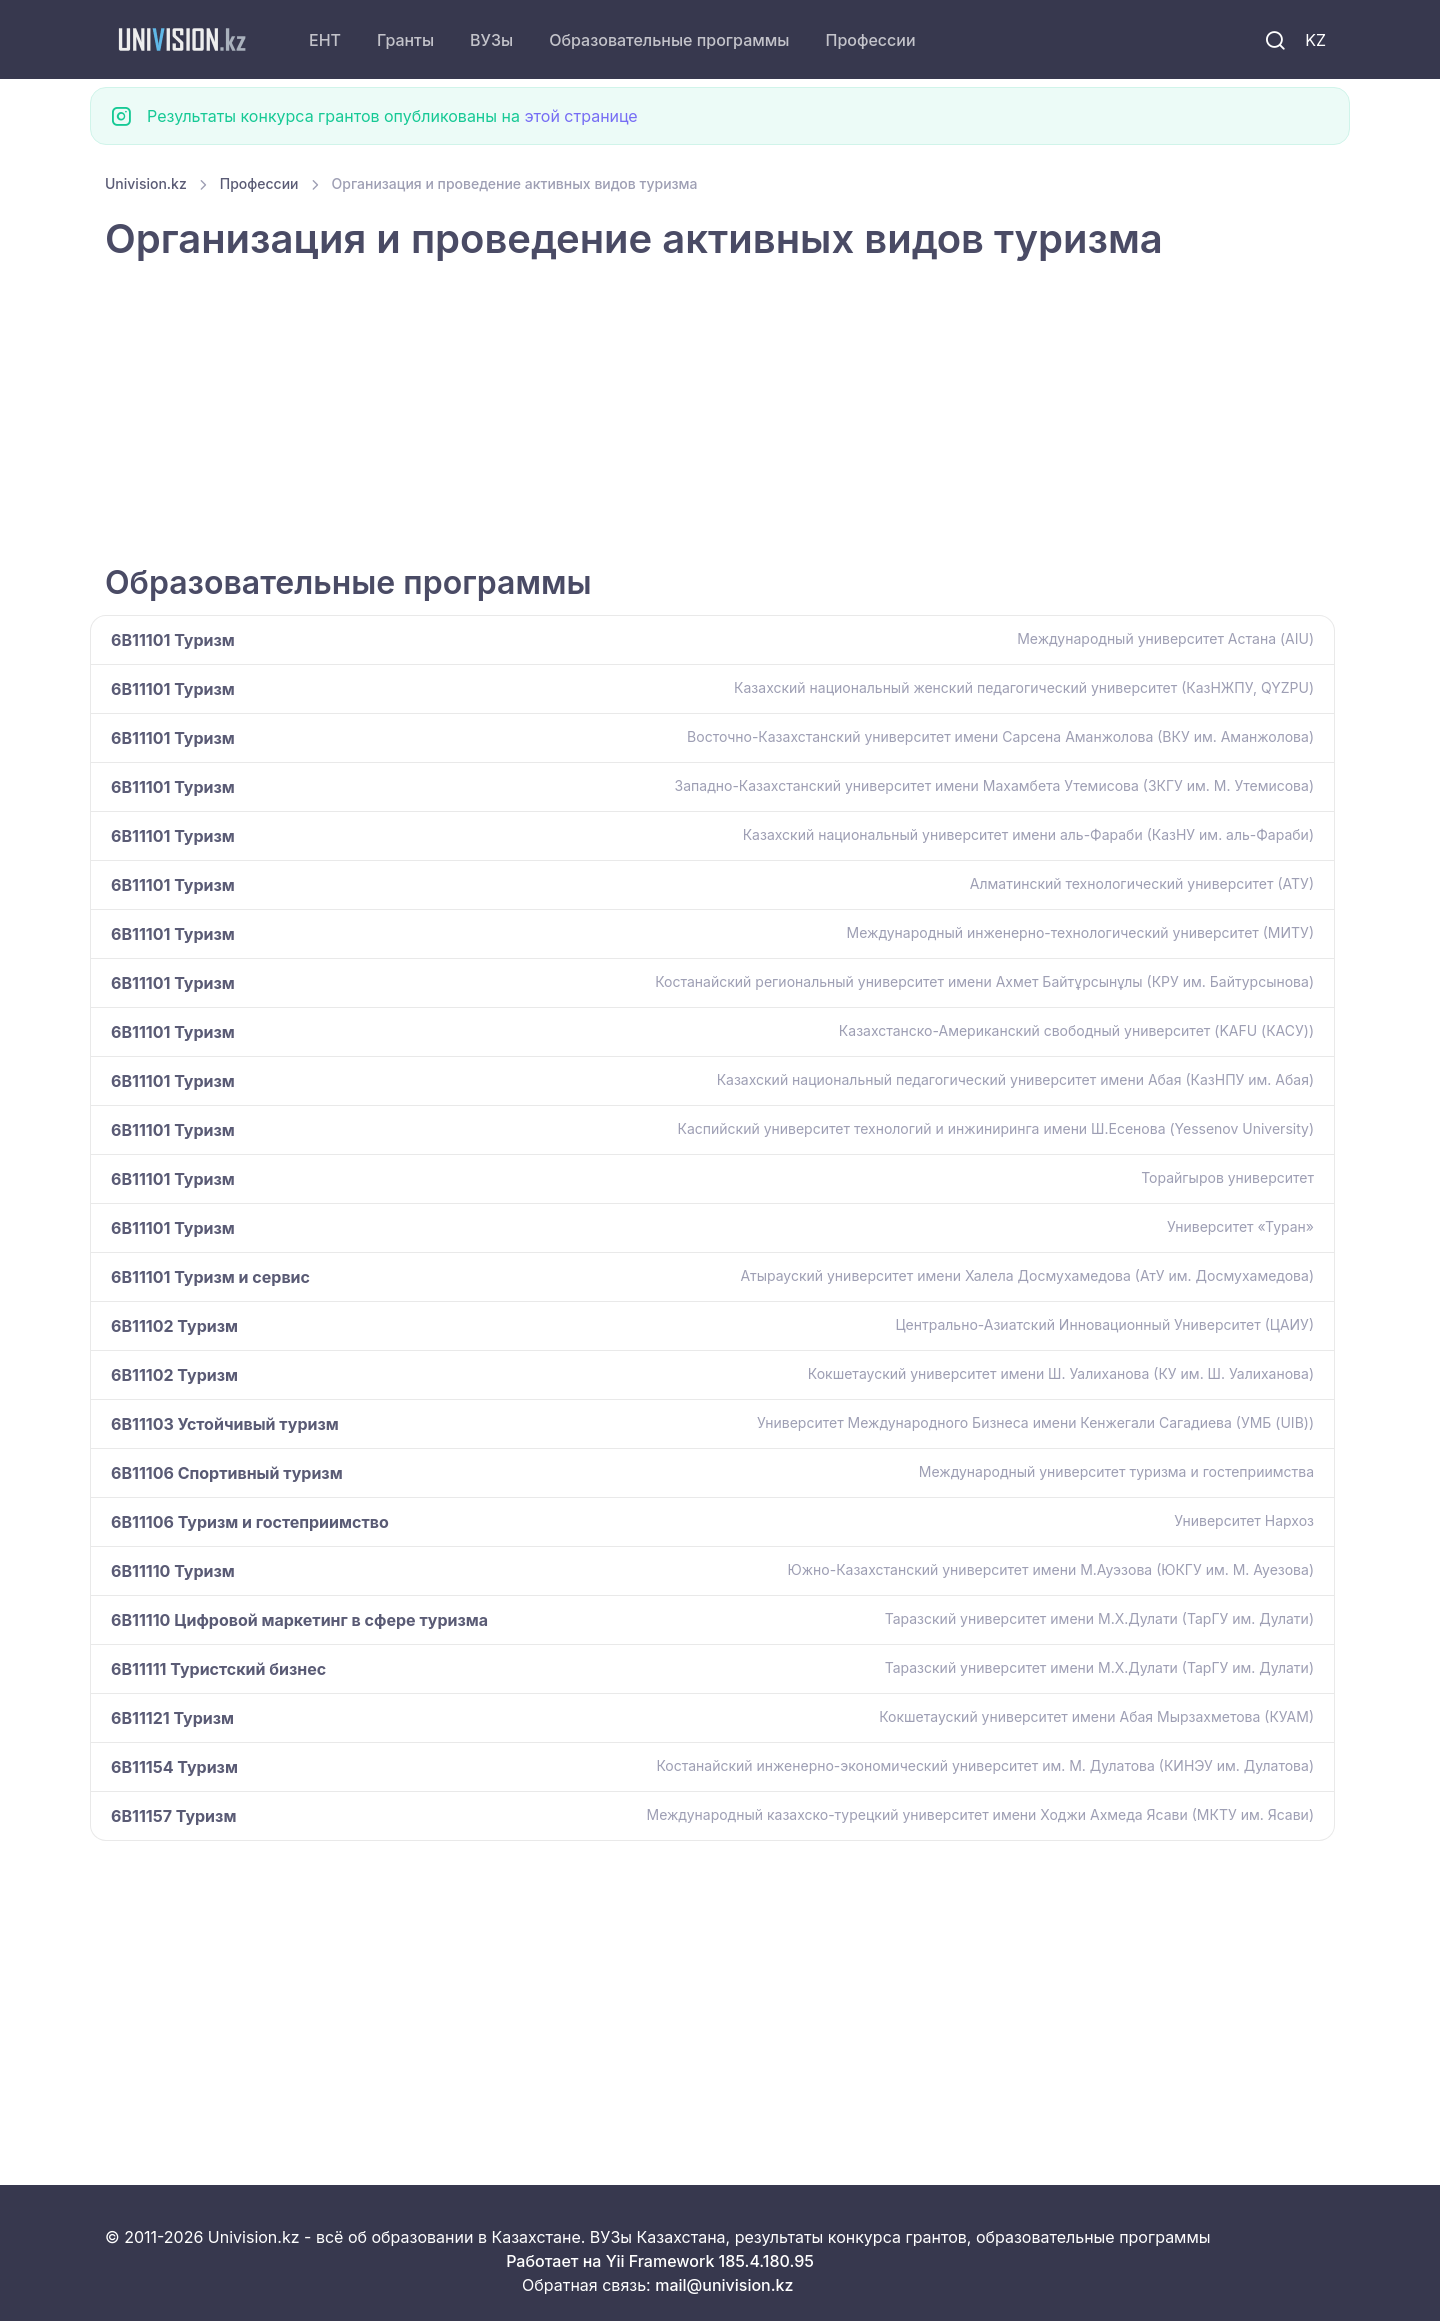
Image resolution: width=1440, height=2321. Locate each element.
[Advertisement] (705, 415)
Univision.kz (146, 183)
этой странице (580, 116)
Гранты (405, 40)
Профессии (870, 40)
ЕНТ (325, 40)
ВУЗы (491, 40)
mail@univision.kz (724, 2285)
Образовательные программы (669, 40)
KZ (1315, 40)
